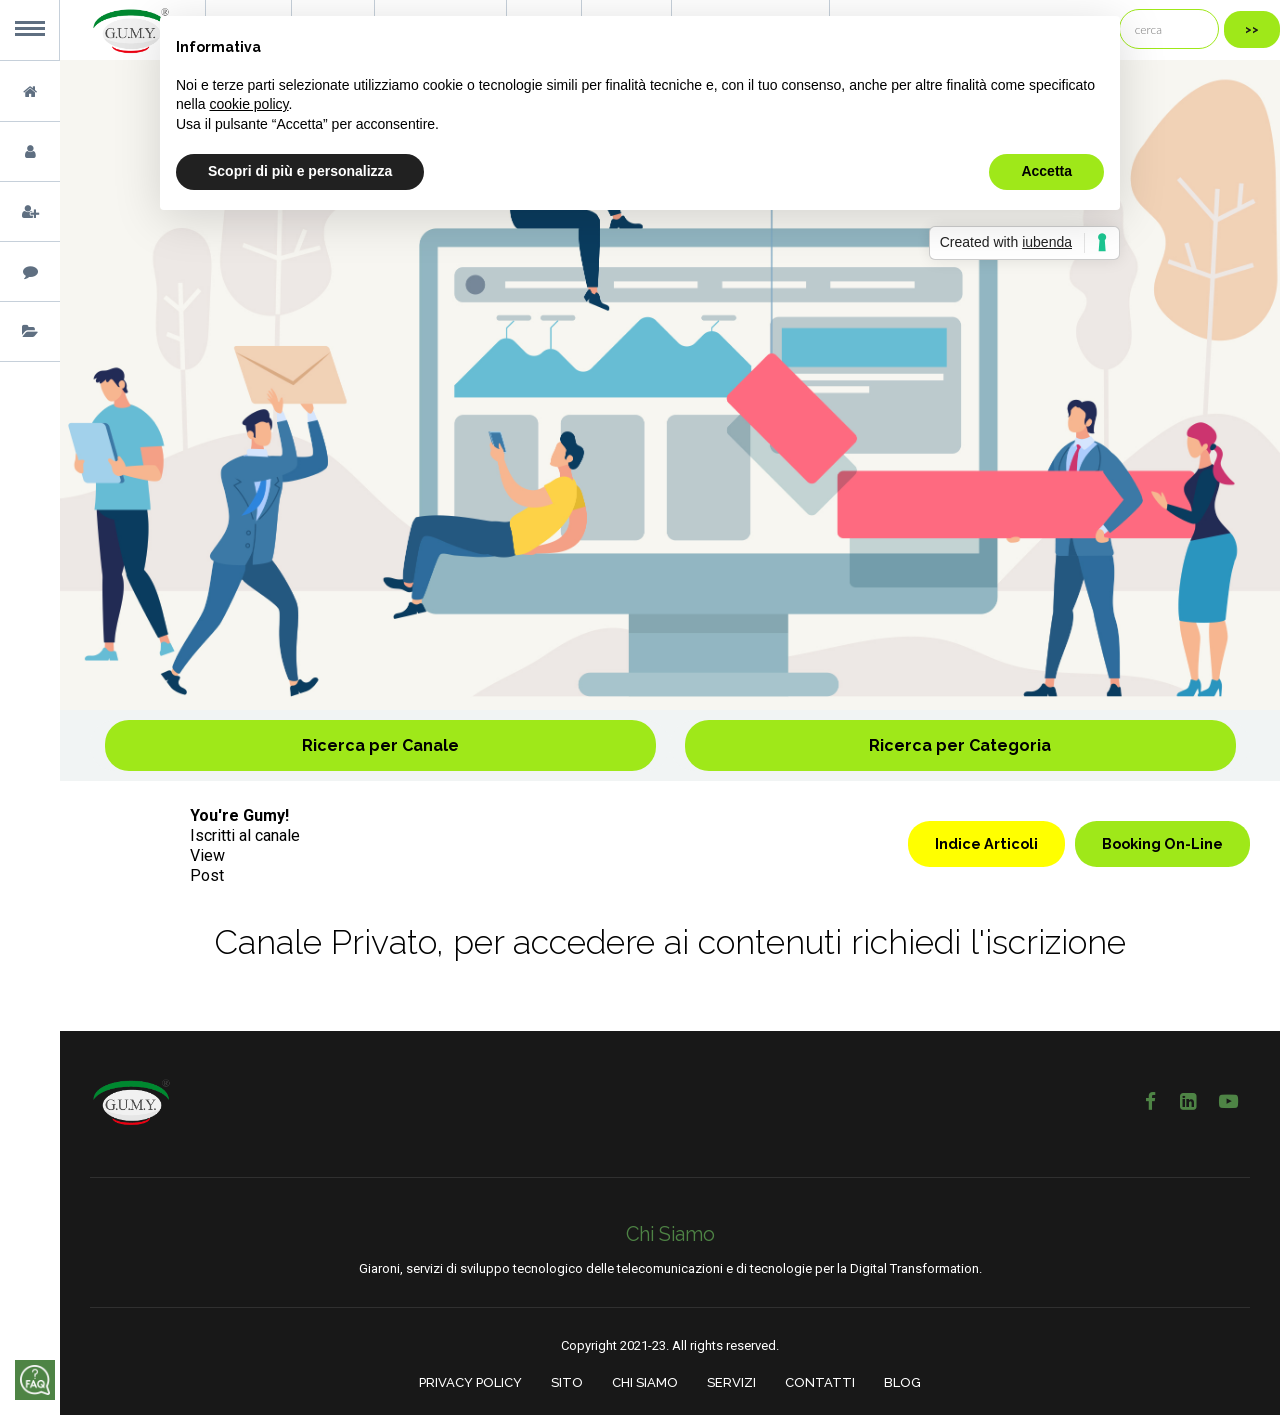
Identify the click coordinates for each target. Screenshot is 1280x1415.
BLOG (902, 1382)
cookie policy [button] (248, 104)
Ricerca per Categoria (960, 745)
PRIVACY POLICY (470, 1382)
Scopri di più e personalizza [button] (300, 171)
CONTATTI (820, 1382)
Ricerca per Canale (380, 745)
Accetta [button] (1046, 171)
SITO (567, 1382)
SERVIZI (731, 1382)
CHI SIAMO (645, 1382)
